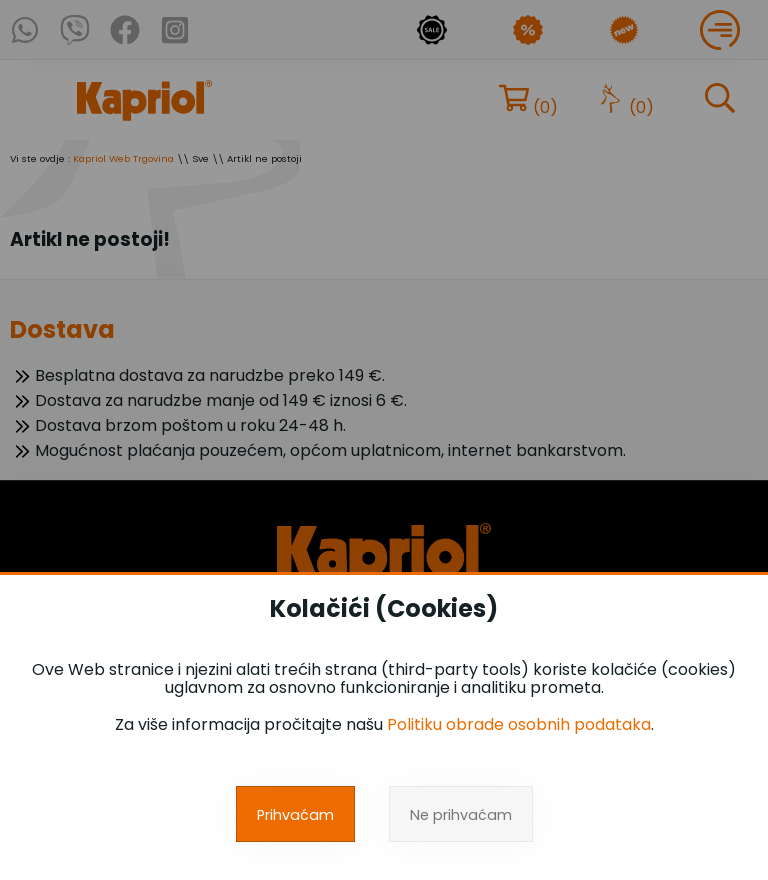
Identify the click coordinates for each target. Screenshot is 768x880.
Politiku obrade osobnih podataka (519, 724)
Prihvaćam (295, 815)
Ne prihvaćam (461, 815)
